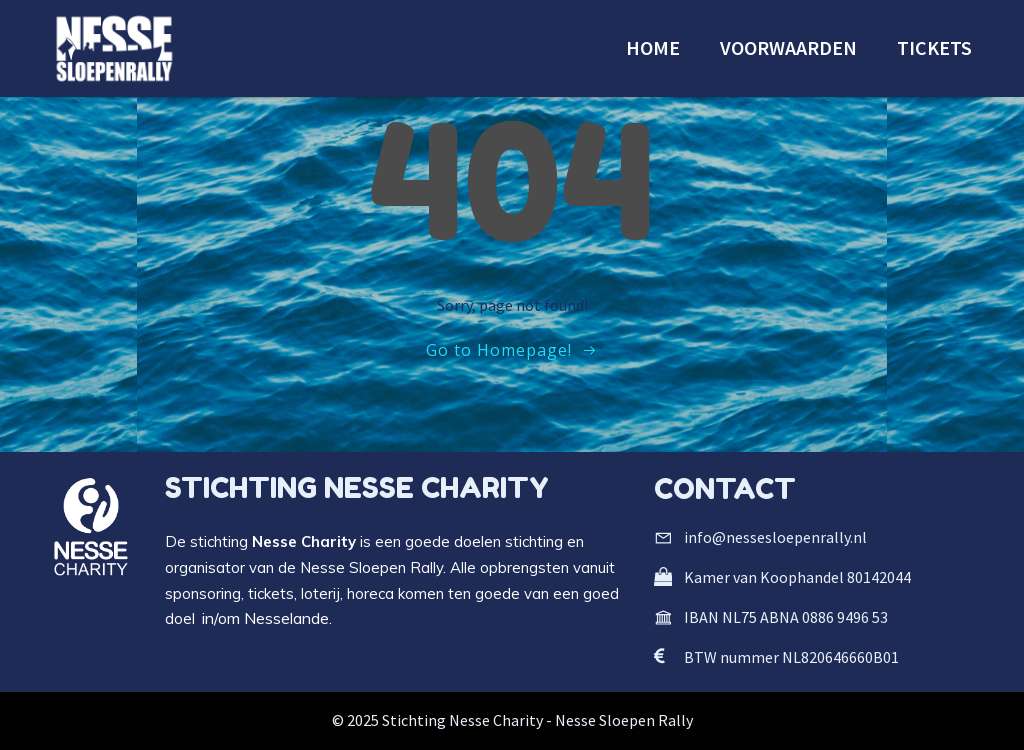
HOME (653, 47)
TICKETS (934, 47)
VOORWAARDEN (788, 47)
